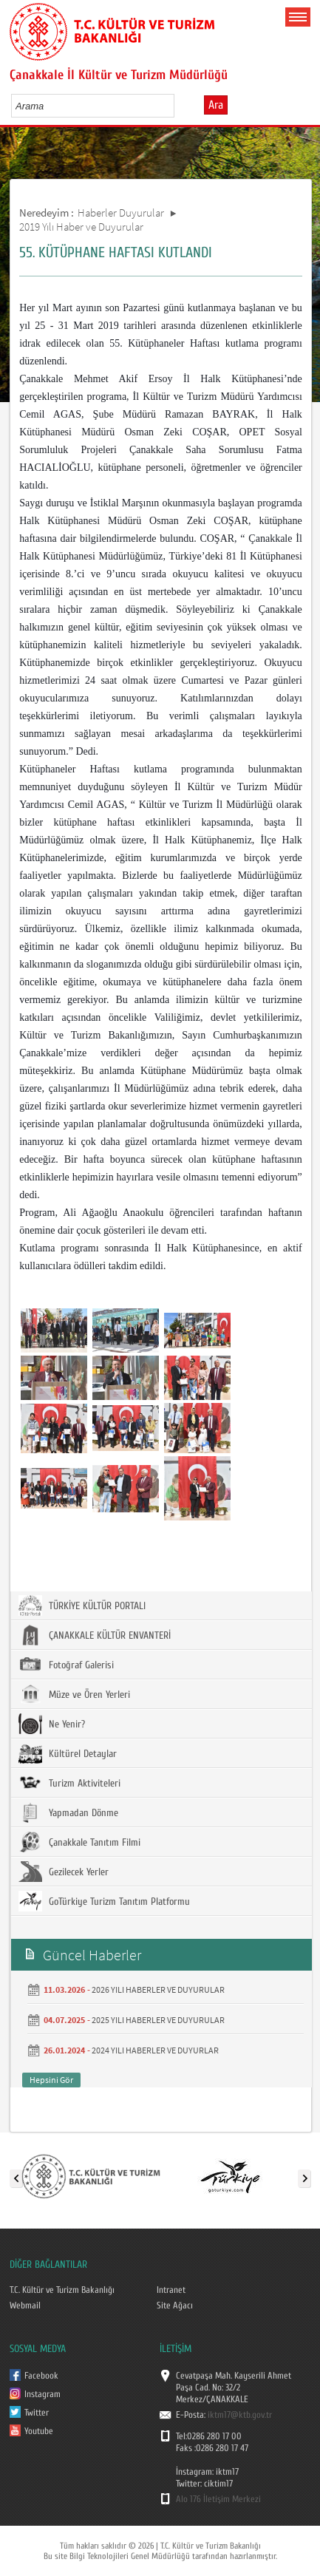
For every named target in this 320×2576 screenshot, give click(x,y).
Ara (215, 105)
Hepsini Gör (51, 2079)
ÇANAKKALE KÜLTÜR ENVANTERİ (94, 1635)
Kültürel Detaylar (67, 1753)
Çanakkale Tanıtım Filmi (79, 1842)
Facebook (41, 2376)
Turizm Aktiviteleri (69, 1783)
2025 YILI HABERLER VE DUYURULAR (158, 2019)
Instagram (42, 2394)
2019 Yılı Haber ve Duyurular (81, 227)
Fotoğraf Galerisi (66, 1664)
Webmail (25, 2305)
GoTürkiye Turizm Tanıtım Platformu (104, 1901)
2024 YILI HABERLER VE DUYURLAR (155, 2050)
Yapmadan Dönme (68, 1812)
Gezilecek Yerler (63, 1871)
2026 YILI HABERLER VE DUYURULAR (158, 1989)
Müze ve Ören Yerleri (74, 1694)
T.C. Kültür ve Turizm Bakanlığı (62, 2290)
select (178, 106)
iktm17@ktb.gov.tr (240, 2415)
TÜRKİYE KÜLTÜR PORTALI (82, 1605)
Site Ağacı (175, 2305)
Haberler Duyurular (121, 212)
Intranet (171, 2290)
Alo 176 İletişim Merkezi (218, 2499)
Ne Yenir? (51, 1723)
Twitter (36, 2412)
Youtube (38, 2431)
